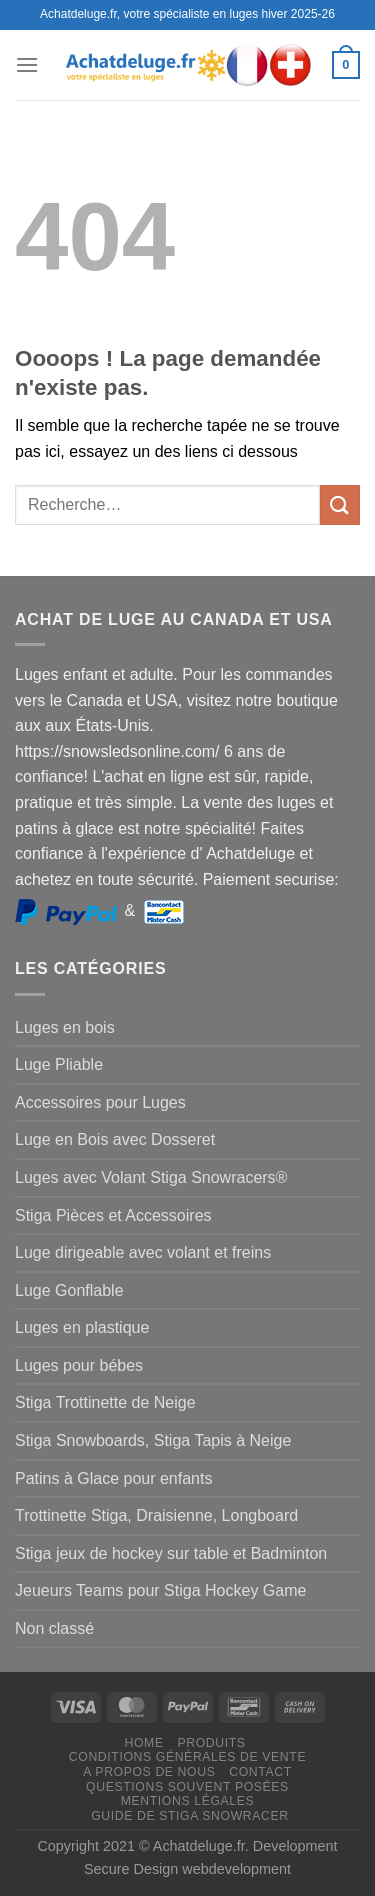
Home (144, 1743)
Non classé (54, 1628)
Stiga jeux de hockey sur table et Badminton (171, 1553)
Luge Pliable (59, 1064)
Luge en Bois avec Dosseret (115, 1139)
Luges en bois (65, 1027)
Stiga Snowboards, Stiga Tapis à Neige (153, 1440)
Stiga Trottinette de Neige (105, 1402)
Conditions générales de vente (187, 1757)
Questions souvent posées (187, 1787)
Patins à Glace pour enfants (113, 1478)
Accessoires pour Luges (100, 1102)
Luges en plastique (82, 1327)
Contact (260, 1772)
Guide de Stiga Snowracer (190, 1816)
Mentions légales (188, 1801)
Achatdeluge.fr (199, 1846)
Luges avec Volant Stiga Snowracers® (151, 1177)
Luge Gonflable (69, 1290)
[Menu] (27, 64)
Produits (211, 1743)
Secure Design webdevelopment (187, 1869)
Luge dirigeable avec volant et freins (143, 1252)
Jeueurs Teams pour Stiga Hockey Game (160, 1590)
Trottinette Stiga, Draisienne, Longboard (156, 1515)
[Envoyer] (340, 504)
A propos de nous (149, 1772)
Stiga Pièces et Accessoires (113, 1215)
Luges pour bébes (79, 1365)
